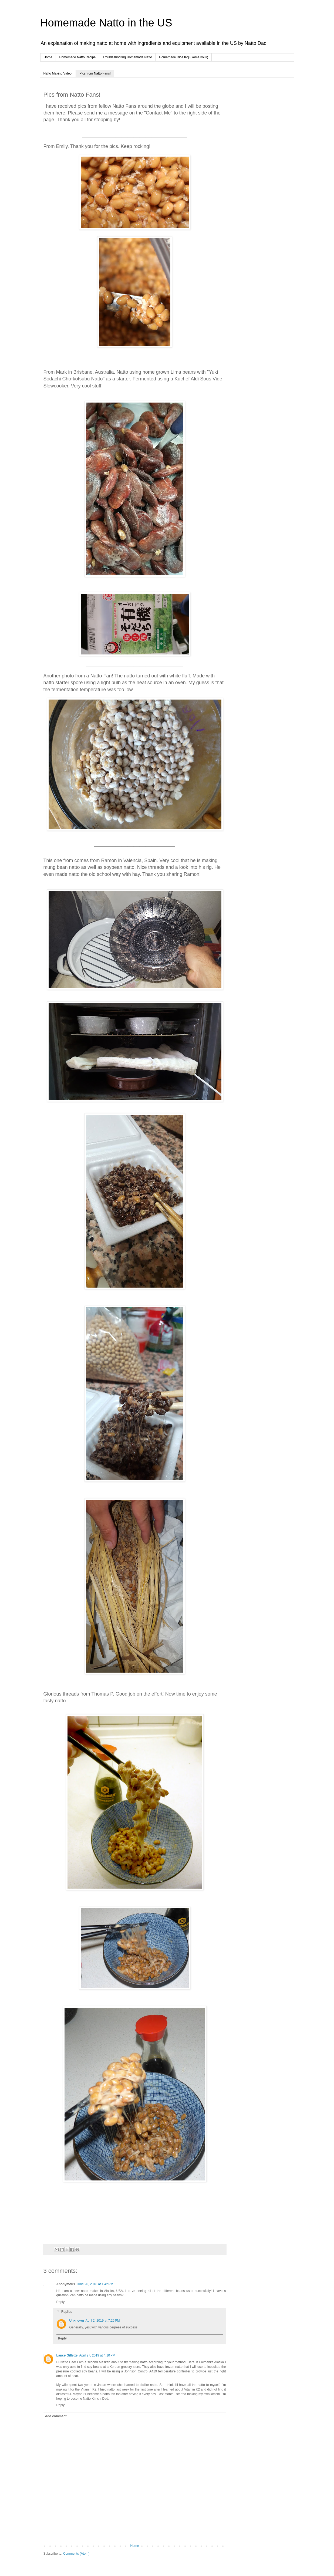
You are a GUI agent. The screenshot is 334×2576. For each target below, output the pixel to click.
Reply (60, 2302)
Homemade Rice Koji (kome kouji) (183, 57)
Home (48, 57)
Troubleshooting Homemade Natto (127, 57)
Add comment (56, 2416)
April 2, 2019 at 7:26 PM (103, 2320)
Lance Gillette (67, 2355)
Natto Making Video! (58, 73)
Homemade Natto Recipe (77, 57)
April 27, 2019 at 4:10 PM (97, 2355)
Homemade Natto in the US (106, 23)
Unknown (76, 2320)
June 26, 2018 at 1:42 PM (95, 2284)
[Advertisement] (261, 168)
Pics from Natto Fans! (94, 73)
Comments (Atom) (76, 2553)
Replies (66, 2312)
